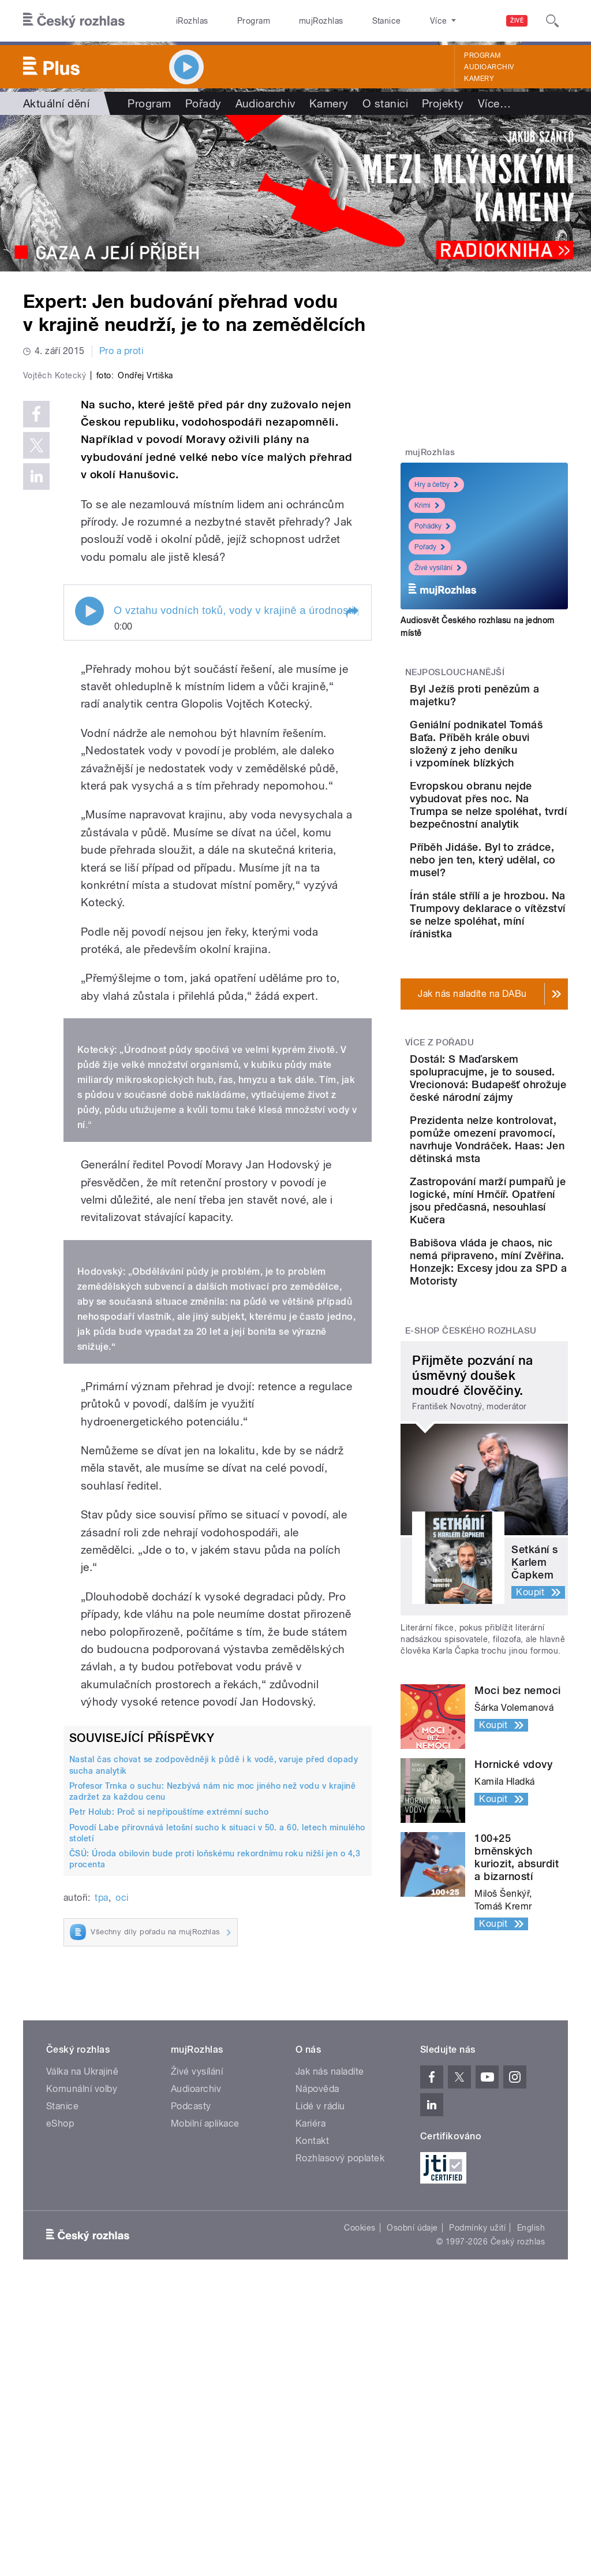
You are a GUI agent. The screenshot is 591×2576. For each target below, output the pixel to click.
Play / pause (89, 807)
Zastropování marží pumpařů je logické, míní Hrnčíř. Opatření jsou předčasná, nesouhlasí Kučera (520, 1445)
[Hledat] (552, 21)
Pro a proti (121, 350)
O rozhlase (398, 20)
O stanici (385, 103)
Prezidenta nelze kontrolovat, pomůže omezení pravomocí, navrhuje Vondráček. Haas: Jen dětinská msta (520, 1352)
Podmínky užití (477, 2503)
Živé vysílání (437, 568)
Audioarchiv (489, 67)
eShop (60, 2399)
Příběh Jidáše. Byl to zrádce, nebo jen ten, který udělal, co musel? (519, 959)
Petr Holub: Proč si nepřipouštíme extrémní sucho (168, 2008)
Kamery (479, 79)
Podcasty (191, 2382)
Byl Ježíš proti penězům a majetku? (509, 701)
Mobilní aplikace (205, 2399)
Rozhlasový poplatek (340, 2434)
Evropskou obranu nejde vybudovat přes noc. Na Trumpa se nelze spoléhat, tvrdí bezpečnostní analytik (520, 879)
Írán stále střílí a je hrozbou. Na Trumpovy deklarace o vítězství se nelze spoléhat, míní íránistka (520, 1039)
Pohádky (432, 526)
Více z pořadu (439, 1186)
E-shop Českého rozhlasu (471, 1614)
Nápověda (317, 2364)
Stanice (345, 20)
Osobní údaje (412, 2503)
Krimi (426, 505)
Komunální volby (81, 2364)
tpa (101, 2094)
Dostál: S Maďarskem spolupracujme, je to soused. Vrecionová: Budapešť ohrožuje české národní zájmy (518, 1246)
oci (121, 2094)
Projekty (443, 103)
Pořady (203, 103)
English (531, 2503)
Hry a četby (436, 485)
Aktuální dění (56, 103)
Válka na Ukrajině (82, 2347)
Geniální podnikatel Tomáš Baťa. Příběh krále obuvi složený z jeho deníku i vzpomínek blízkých (519, 779)
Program (235, 20)
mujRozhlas (292, 20)
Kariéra (311, 2399)
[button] (351, 808)
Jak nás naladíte (330, 2347)
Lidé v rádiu (320, 2382)
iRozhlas (186, 20)
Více (494, 103)
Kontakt (312, 2416)
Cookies (359, 2503)
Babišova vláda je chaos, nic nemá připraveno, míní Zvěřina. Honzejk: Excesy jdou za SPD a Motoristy (518, 1532)
